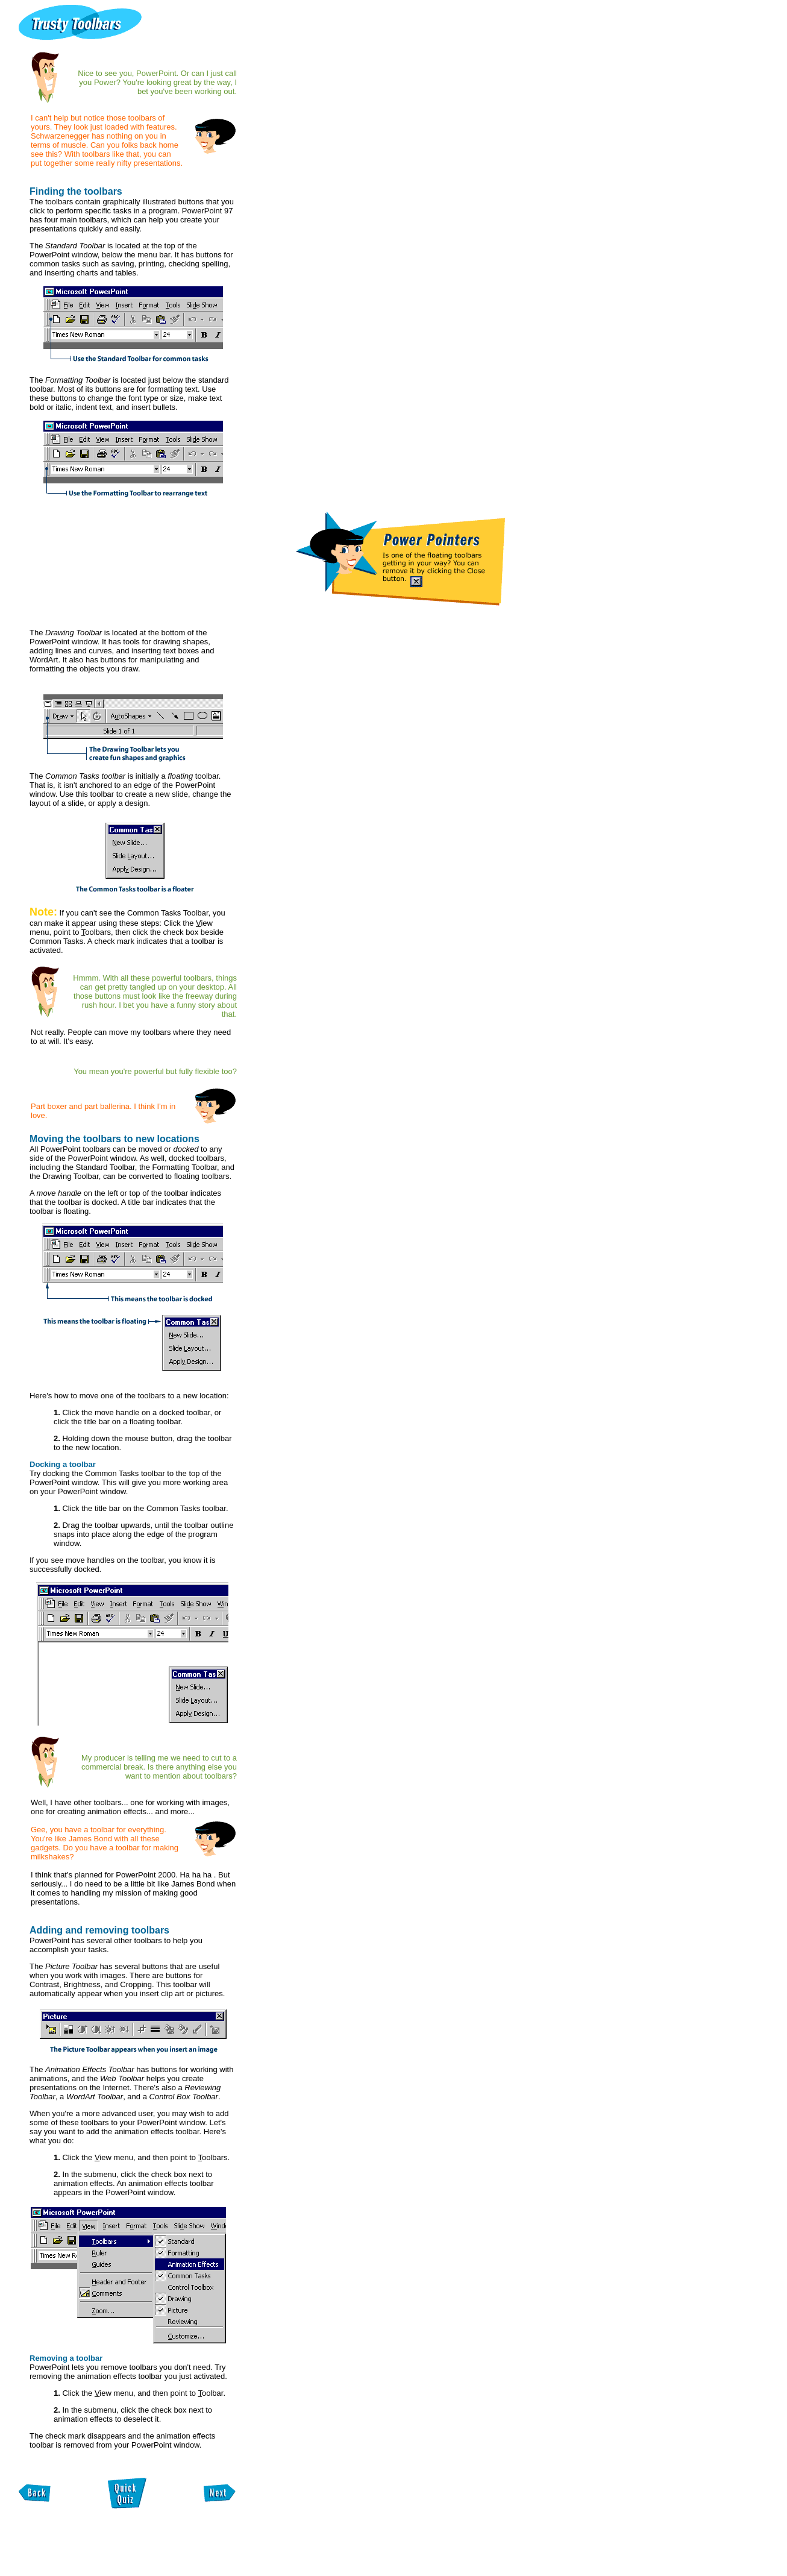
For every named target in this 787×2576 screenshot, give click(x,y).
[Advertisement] (146, 2548)
